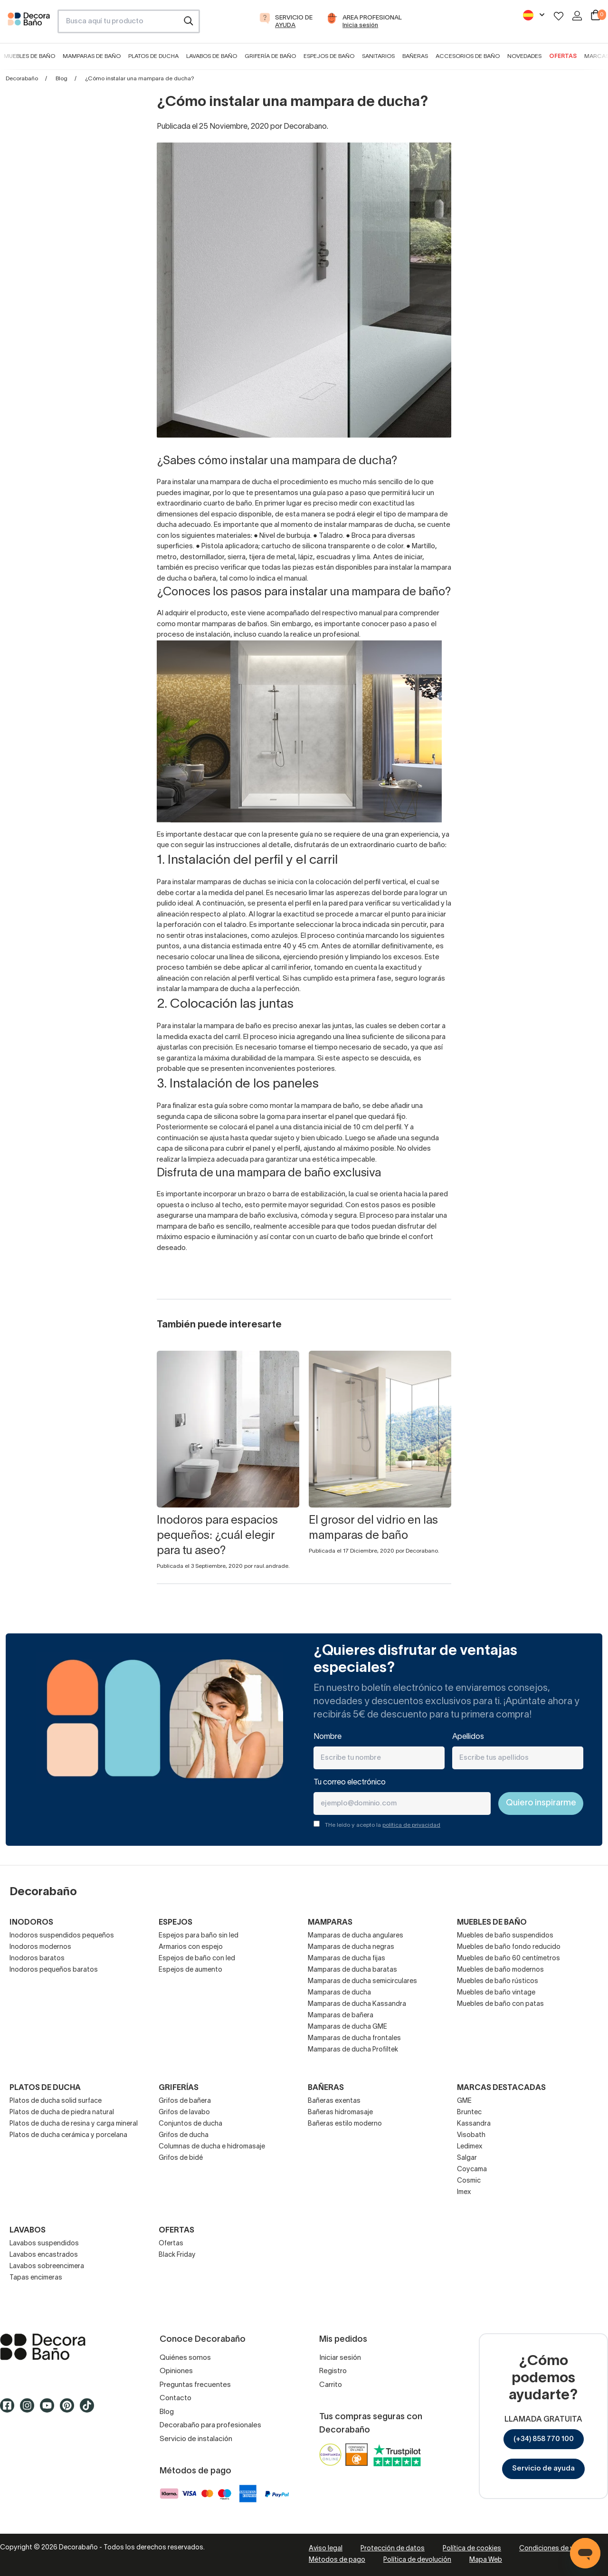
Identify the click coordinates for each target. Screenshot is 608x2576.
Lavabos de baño (211, 56)
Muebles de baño (29, 56)
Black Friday (177, 2255)
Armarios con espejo (191, 1947)
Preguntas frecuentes (195, 2385)
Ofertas (563, 56)
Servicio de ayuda (543, 2468)
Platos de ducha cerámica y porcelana (68, 2135)
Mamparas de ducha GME (347, 2027)
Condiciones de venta (553, 2549)
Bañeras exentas (334, 2101)
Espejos (175, 1922)
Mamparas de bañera (340, 2016)
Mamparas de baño (92, 56)
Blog (61, 78)
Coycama (472, 2169)
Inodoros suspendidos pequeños (62, 1936)
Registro (333, 2371)
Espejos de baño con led (197, 1959)
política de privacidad (411, 1825)
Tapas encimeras (36, 2278)
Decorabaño (22, 78)
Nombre (328, 1737)
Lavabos (28, 2230)
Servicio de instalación (196, 2439)
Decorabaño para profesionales (210, 2425)
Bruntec (469, 2112)
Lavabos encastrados (44, 2255)
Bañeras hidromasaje (340, 2112)
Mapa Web (485, 2560)
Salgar (467, 2158)
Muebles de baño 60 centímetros (508, 1959)
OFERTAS (176, 2230)
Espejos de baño (329, 56)
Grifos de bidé (181, 2158)
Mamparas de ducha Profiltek (353, 2050)
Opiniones (176, 2371)
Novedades (524, 56)
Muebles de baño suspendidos (505, 1936)
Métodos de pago (337, 2560)
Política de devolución (417, 2560)
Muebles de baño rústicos (497, 1981)
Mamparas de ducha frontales (354, 2038)
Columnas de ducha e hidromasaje (212, 2147)
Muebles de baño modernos (500, 1970)
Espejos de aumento (190, 1970)
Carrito (330, 2385)
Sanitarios (378, 56)
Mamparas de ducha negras (351, 1947)
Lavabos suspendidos (44, 2244)
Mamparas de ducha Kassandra (357, 2004)
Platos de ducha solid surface (56, 2101)
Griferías (179, 2088)
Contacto (175, 2398)
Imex (464, 2192)
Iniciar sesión (340, 2358)
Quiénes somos (185, 2358)
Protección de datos (393, 2549)
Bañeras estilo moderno (345, 2124)
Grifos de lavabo (184, 2112)
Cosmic (469, 2181)
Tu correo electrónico (350, 1782)
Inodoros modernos (40, 1947)
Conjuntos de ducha (190, 2124)
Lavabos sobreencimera (47, 2266)
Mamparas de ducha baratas (352, 1970)
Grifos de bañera (185, 2101)
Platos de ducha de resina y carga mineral (74, 2124)
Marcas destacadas (501, 2088)
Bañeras (415, 56)
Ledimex (470, 2147)
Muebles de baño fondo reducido (508, 1947)
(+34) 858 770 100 (543, 2439)
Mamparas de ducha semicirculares (362, 1981)
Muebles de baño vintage (496, 1993)
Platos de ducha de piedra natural (62, 2112)
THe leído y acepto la (382, 1825)
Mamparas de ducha (339, 1993)
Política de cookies (472, 2549)
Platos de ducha (153, 56)
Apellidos (468, 1737)
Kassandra (474, 2124)
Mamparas (330, 1922)
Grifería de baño (270, 56)
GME (464, 2101)
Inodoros (31, 1922)
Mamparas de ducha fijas (346, 1959)
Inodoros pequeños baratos (54, 1970)
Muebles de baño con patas (500, 2004)
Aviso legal (325, 2549)
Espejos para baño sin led (198, 1936)
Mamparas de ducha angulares (355, 1936)
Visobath (471, 2135)
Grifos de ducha (184, 2135)
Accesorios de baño (468, 56)
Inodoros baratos (37, 1959)
